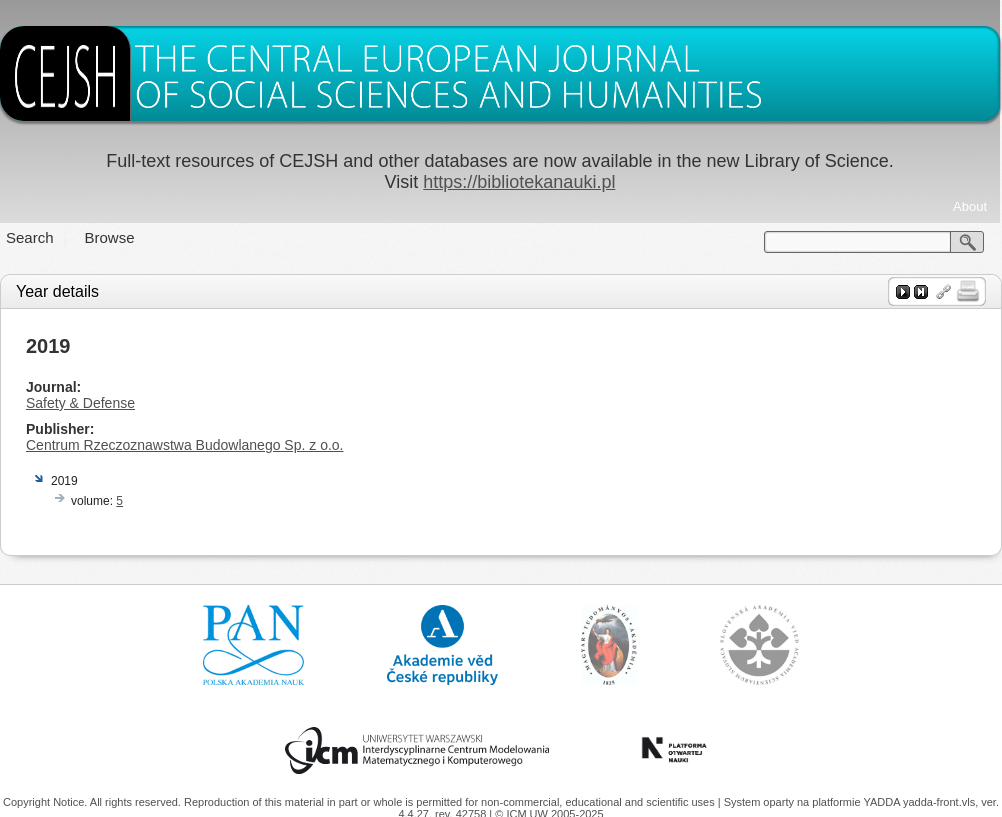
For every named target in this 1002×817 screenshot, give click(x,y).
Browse (110, 237)
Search (30, 237)
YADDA (883, 802)
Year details (57, 291)
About (970, 206)
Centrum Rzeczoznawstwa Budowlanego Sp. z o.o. (185, 445)
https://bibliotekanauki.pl (519, 182)
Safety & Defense (80, 403)
